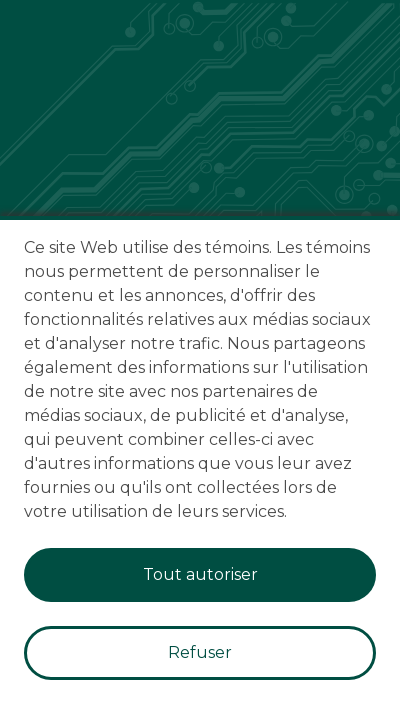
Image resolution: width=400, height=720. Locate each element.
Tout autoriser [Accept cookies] (200, 574)
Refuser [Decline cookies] (200, 652)
